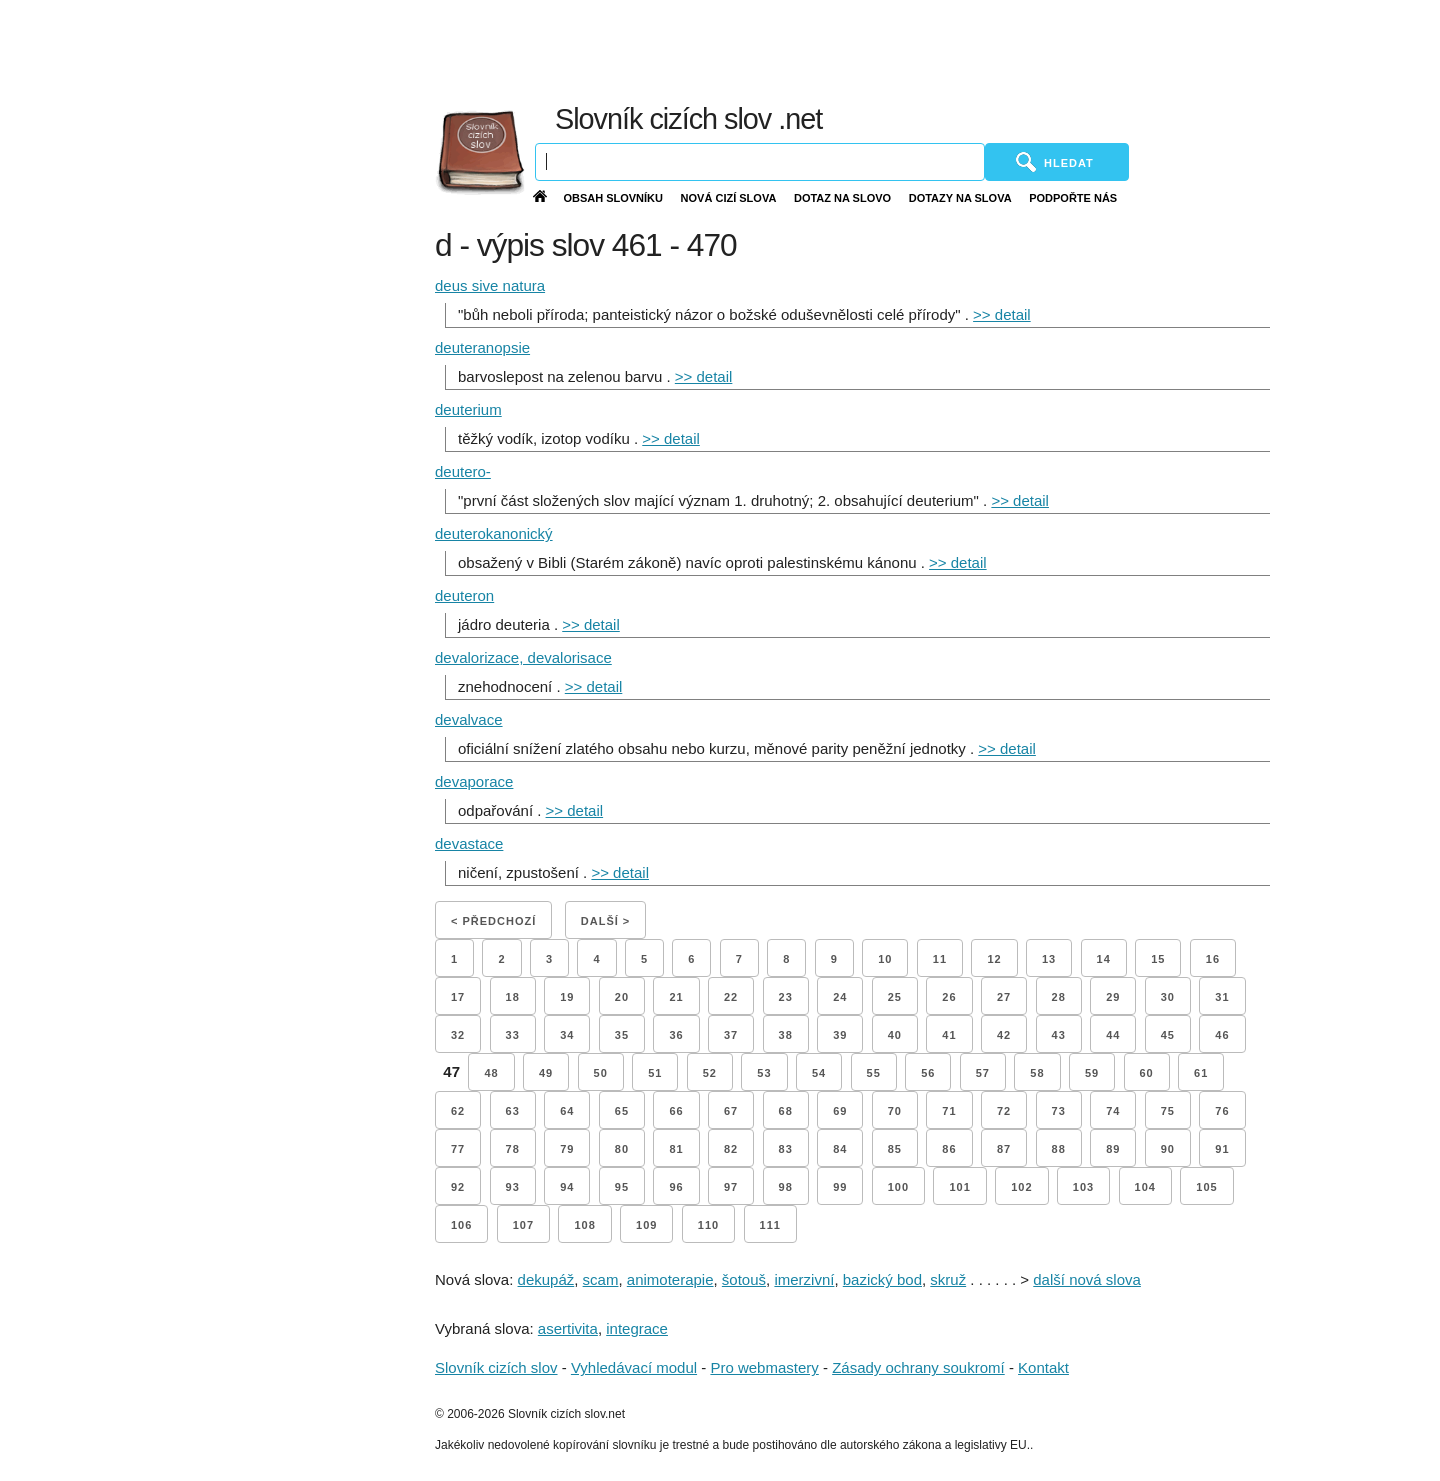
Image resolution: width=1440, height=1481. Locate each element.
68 (786, 1111)
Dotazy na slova (960, 198)
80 (622, 1149)
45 (1168, 1035)
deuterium (468, 409)
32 (458, 1035)
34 (567, 1035)
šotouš (744, 1279)
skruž (948, 1279)
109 (646, 1225)
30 (1168, 997)
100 (898, 1187)
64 (567, 1111)
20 (622, 997)
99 (840, 1187)
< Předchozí (493, 921)
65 (622, 1111)
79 (567, 1149)
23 (786, 997)
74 (1113, 1111)
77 (458, 1149)
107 (523, 1225)
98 (786, 1187)
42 (1004, 1035)
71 (949, 1111)
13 (1049, 959)
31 (1222, 997)
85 (895, 1149)
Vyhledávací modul (634, 1367)
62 (458, 1111)
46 (1222, 1035)
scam (601, 1279)
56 (928, 1073)
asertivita (568, 1328)
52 (710, 1073)
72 (1004, 1111)
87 (1004, 1149)
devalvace (469, 719)
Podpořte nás (1073, 198)
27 (1004, 997)
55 (874, 1073)
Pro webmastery (764, 1367)
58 (1037, 1073)
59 (1092, 1073)
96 (676, 1187)
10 (885, 959)
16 (1213, 959)
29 (1113, 997)
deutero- (463, 471)
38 (786, 1035)
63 (513, 1111)
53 (764, 1073)
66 (676, 1111)
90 (1168, 1149)
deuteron (464, 595)
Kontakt (1043, 1367)
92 (458, 1187)
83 (786, 1149)
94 (567, 1187)
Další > (605, 921)
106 (461, 1225)
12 (994, 959)
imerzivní (804, 1279)
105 (1206, 1187)
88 (1059, 1149)
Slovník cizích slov (496, 1367)
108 (584, 1225)
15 (1158, 959)
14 (1104, 959)
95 (622, 1187)
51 (655, 1073)
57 (983, 1073)
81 (676, 1149)
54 (819, 1073)
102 (1021, 1187)
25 (895, 997)
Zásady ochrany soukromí (918, 1367)
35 (622, 1035)
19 (567, 997)
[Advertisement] (960, 50)
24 (840, 997)
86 (949, 1149)
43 (1059, 1035)
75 (1168, 1111)
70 (895, 1111)
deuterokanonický (494, 533)
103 (1083, 1187)
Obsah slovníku (613, 198)
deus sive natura (490, 285)
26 (949, 997)
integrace (637, 1328)
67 (731, 1111)
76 (1222, 1111)
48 (491, 1073)
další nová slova (1087, 1279)
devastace (469, 843)
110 (708, 1225)
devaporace (474, 781)
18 (513, 997)
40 (895, 1035)
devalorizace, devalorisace (523, 657)
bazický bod (882, 1279)
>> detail (1002, 314)
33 (513, 1035)
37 (731, 1035)
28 (1059, 997)
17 (458, 997)
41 (949, 1035)
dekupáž (546, 1279)
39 (840, 1035)
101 (959, 1187)
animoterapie (670, 1279)
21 (676, 997)
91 (1222, 1149)
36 (676, 1035)
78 (513, 1149)
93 (513, 1187)
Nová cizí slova (729, 198)
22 (731, 997)
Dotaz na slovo (842, 198)
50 (601, 1073)
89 (1113, 1149)
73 (1059, 1111)
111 (770, 1225)
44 (1113, 1035)
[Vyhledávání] (760, 162)
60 (1147, 1073)
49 (546, 1073)
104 (1145, 1187)
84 (840, 1149)
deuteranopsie (482, 347)
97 (731, 1187)
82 (731, 1149)
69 (840, 1111)
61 (1201, 1073)
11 (940, 959)
